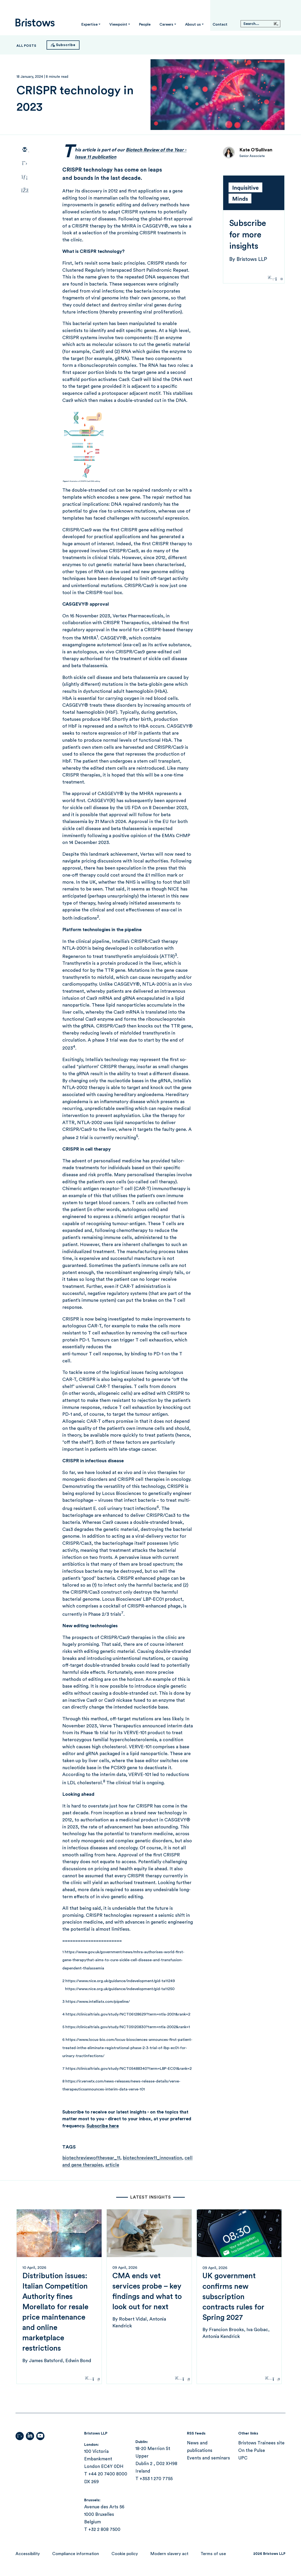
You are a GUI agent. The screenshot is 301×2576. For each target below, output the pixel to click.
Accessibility (28, 2554)
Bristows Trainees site (261, 2443)
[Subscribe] (63, 45)
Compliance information (76, 2554)
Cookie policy (125, 2554)
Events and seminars (208, 2458)
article (112, 2165)
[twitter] (24, 163)
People (144, 24)
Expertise (89, 24)
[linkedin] (24, 177)
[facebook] (24, 191)
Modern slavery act (169, 2554)
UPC (242, 2458)
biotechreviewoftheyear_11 (91, 2158)
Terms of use (212, 2554)
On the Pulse (251, 2450)
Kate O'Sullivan (255, 150)
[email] (24, 150)
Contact (220, 24)
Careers (166, 24)
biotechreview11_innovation (152, 2158)
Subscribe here (103, 2126)
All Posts (26, 45)
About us (193, 24)
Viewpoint (118, 24)
